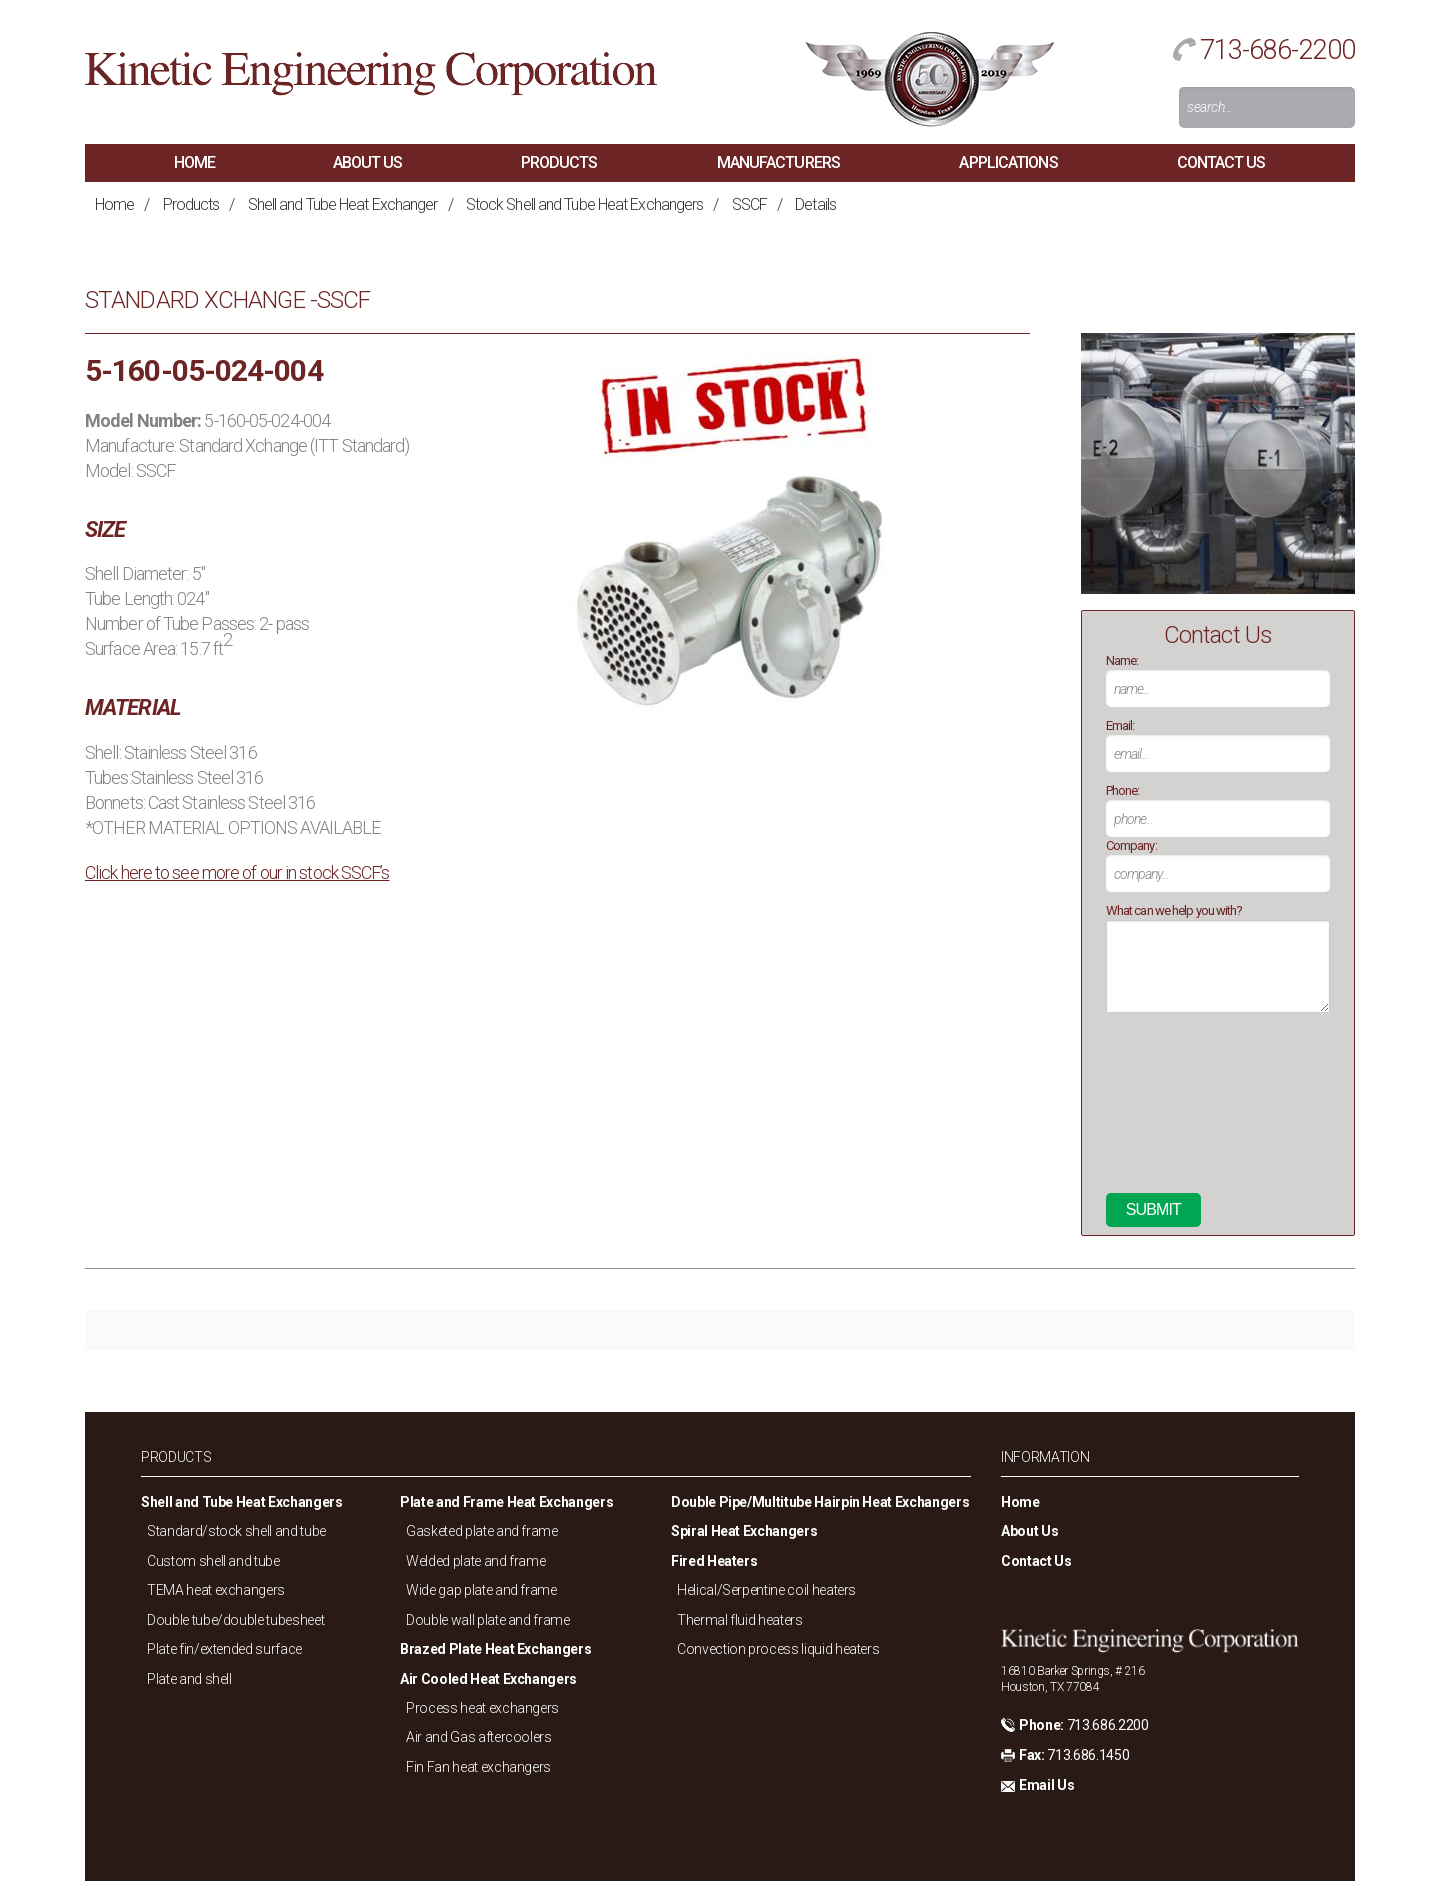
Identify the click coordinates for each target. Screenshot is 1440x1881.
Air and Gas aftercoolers (479, 1737)
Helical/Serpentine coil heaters (766, 1590)
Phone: (1123, 790)
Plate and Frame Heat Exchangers (506, 1502)
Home (194, 162)
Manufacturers (778, 162)
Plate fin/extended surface (224, 1649)
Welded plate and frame (475, 1561)
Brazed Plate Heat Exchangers (495, 1649)
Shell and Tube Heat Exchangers (242, 1502)
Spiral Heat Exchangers (744, 1531)
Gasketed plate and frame (482, 1531)
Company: (1131, 845)
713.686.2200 (1108, 1725)
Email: (1120, 725)
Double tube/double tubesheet (235, 1620)
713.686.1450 (1088, 1755)
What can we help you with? (1174, 910)
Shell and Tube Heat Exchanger (343, 204)
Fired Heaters (714, 1561)
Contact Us (1221, 162)
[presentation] (1188, 1111)
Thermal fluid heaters (740, 1620)
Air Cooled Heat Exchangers (488, 1679)
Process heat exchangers (482, 1708)
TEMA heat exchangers (216, 1590)
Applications (1008, 162)
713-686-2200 (1277, 50)
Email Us (1046, 1785)
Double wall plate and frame (488, 1620)
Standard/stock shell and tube (236, 1531)
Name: (1122, 660)
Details (815, 204)
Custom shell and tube (213, 1561)
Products (559, 162)
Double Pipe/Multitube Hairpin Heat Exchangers (820, 1502)
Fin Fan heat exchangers (478, 1767)
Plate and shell (189, 1679)
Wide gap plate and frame (481, 1590)
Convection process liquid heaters (778, 1649)
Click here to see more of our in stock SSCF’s (237, 872)
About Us (368, 162)
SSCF (749, 204)
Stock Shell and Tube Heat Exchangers (585, 204)
